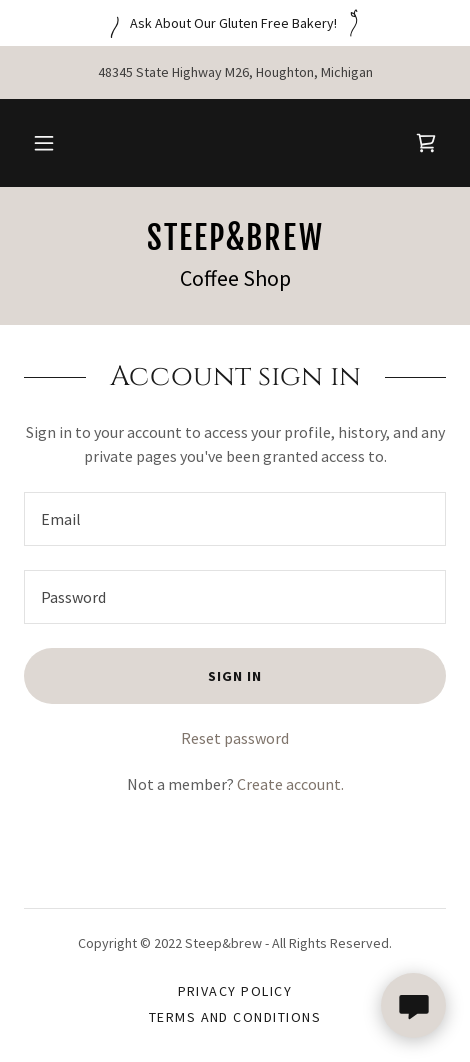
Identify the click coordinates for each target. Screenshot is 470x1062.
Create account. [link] (290, 784)
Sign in (235, 676)
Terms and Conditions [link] (235, 1017)
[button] (44, 143)
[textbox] (235, 519)
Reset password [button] (235, 738)
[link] (426, 143)
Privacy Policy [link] (235, 991)
